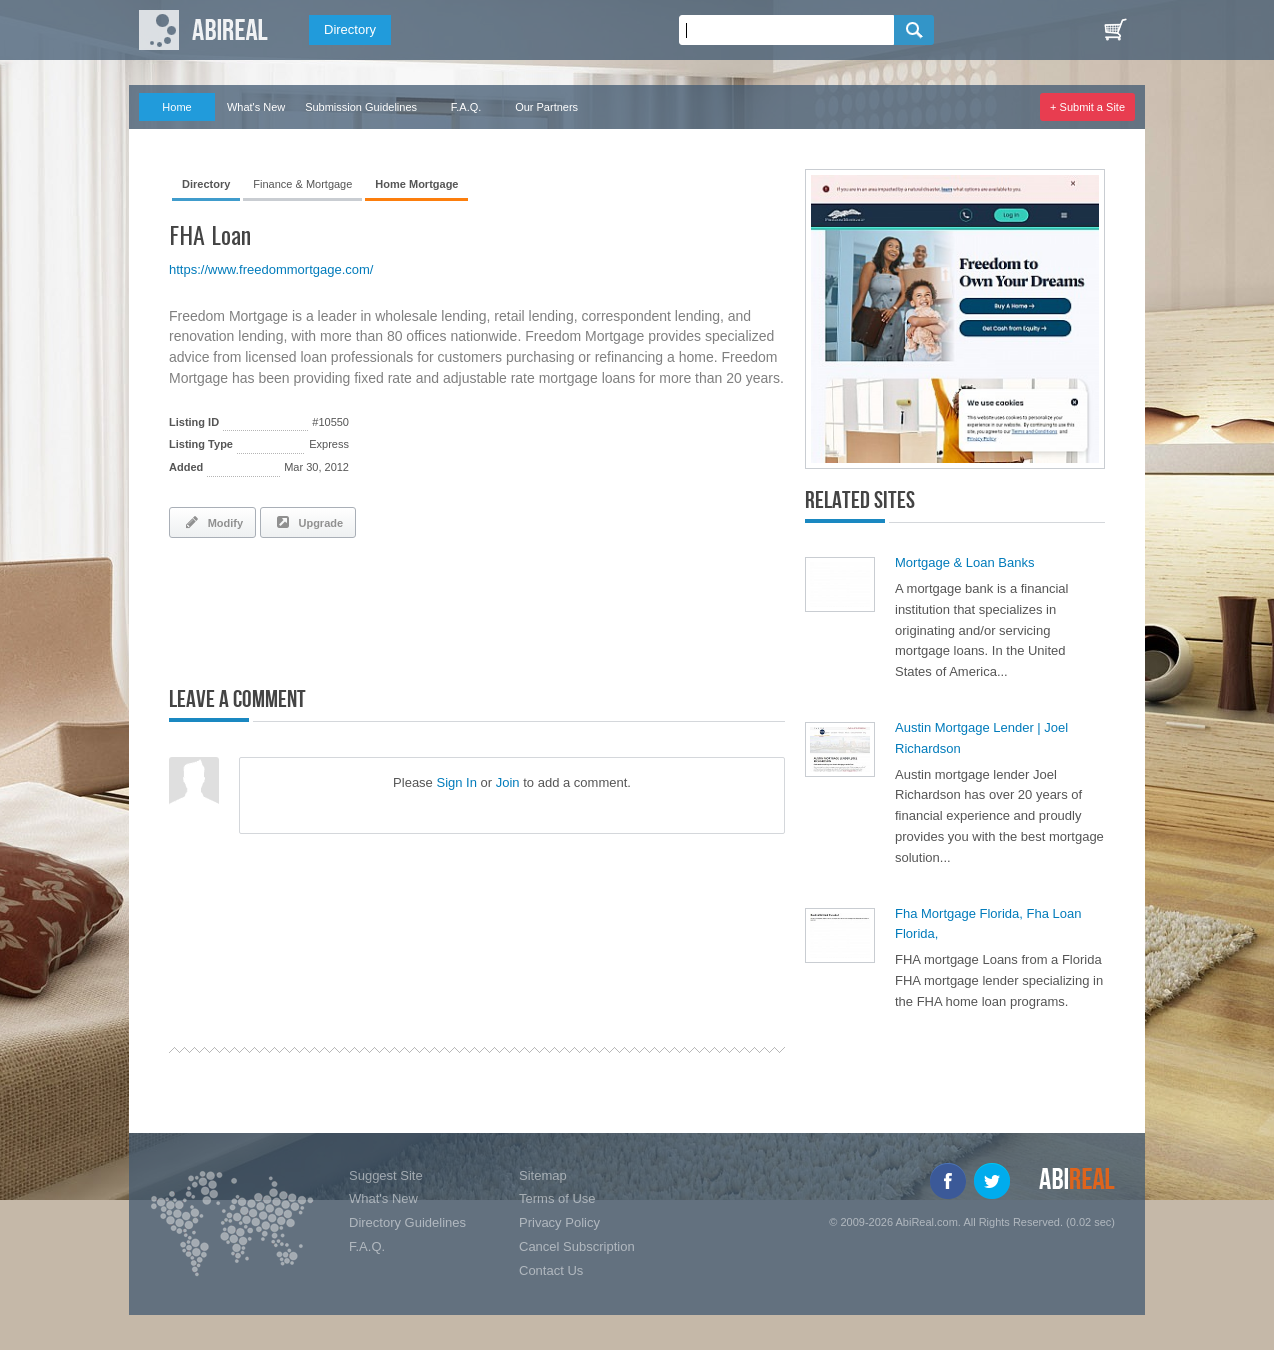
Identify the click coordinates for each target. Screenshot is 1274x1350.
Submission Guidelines (361, 107)
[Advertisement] (403, 608)
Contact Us (551, 1270)
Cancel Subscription (577, 1246)
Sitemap (543, 1175)
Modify (212, 522)
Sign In (456, 782)
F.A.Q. (466, 107)
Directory (350, 29)
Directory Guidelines (407, 1222)
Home (176, 107)
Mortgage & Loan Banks (964, 562)
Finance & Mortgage (302, 184)
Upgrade (308, 522)
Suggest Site (386, 1175)
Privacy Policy (559, 1222)
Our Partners (546, 107)
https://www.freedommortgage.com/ (271, 269)
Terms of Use (557, 1198)
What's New (256, 107)
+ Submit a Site (1087, 107)
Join (508, 782)
